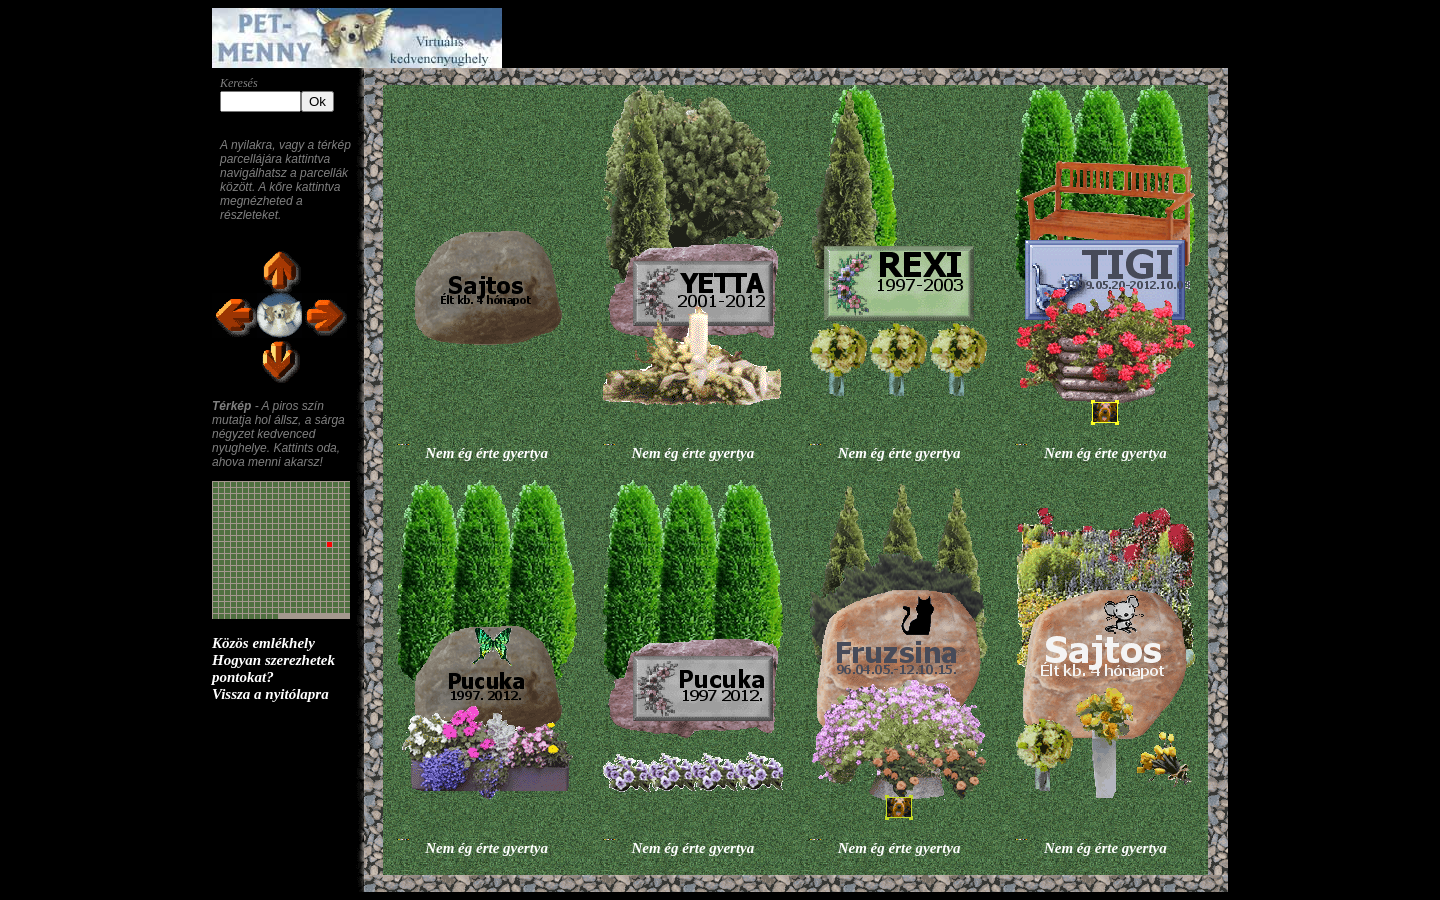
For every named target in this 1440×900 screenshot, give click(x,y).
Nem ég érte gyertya (486, 453)
